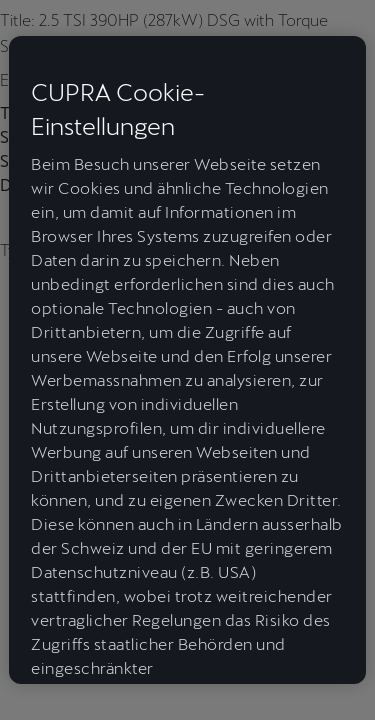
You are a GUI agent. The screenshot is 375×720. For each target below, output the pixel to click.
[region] (187, 360)
